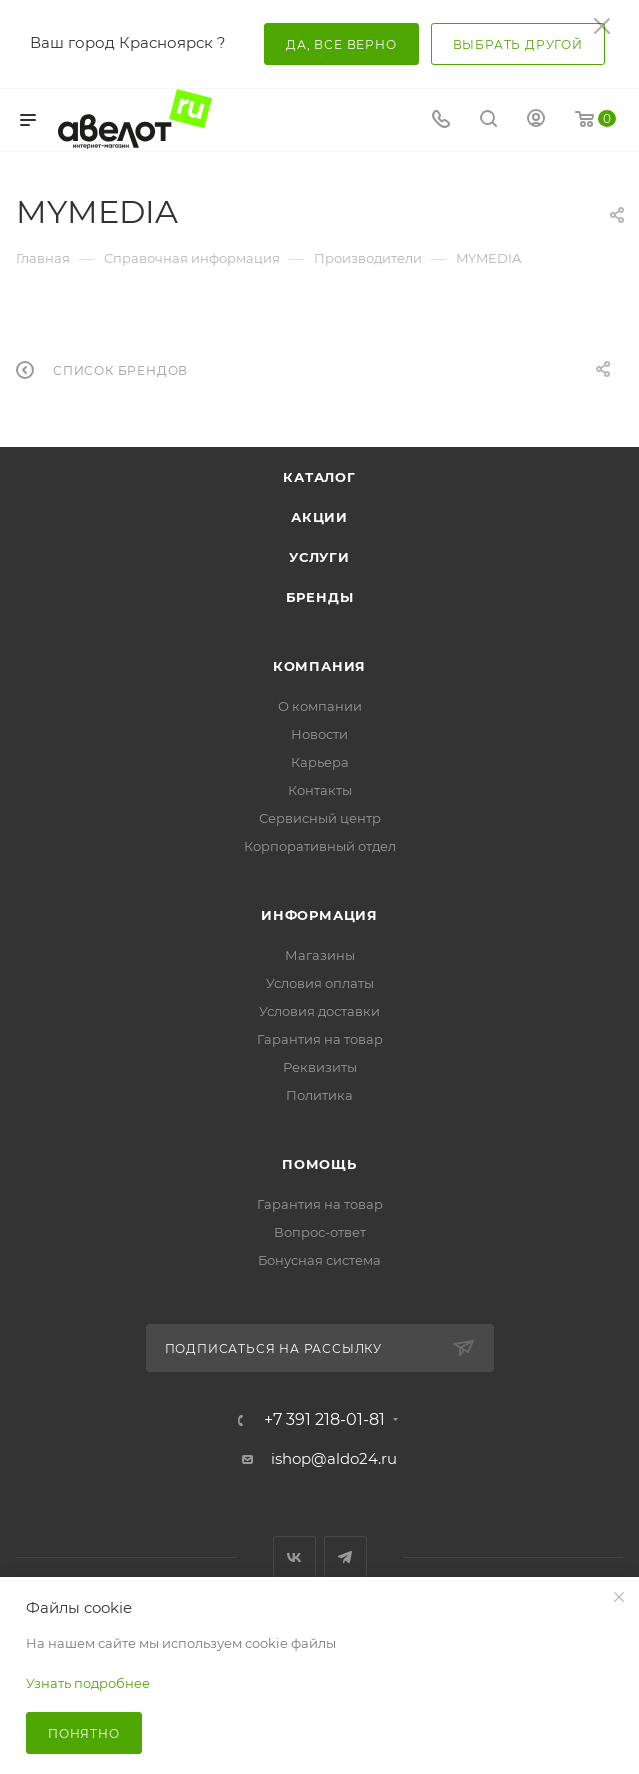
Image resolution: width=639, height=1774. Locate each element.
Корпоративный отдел (320, 846)
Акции (319, 517)
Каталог (319, 477)
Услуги (319, 557)
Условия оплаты (320, 983)
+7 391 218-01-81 (324, 1420)
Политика (319, 1095)
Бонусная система (319, 1260)
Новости (319, 734)
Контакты (320, 790)
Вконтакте (294, 1557)
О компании (320, 706)
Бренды (320, 597)
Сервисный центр (320, 818)
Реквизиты (320, 1067)
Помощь (319, 1164)
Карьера (320, 762)
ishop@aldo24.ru (334, 1458)
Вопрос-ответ (320, 1232)
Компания (319, 666)
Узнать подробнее (88, 1683)
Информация (319, 915)
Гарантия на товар (320, 1039)
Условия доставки (319, 1011)
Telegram (345, 1557)
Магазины (320, 955)
